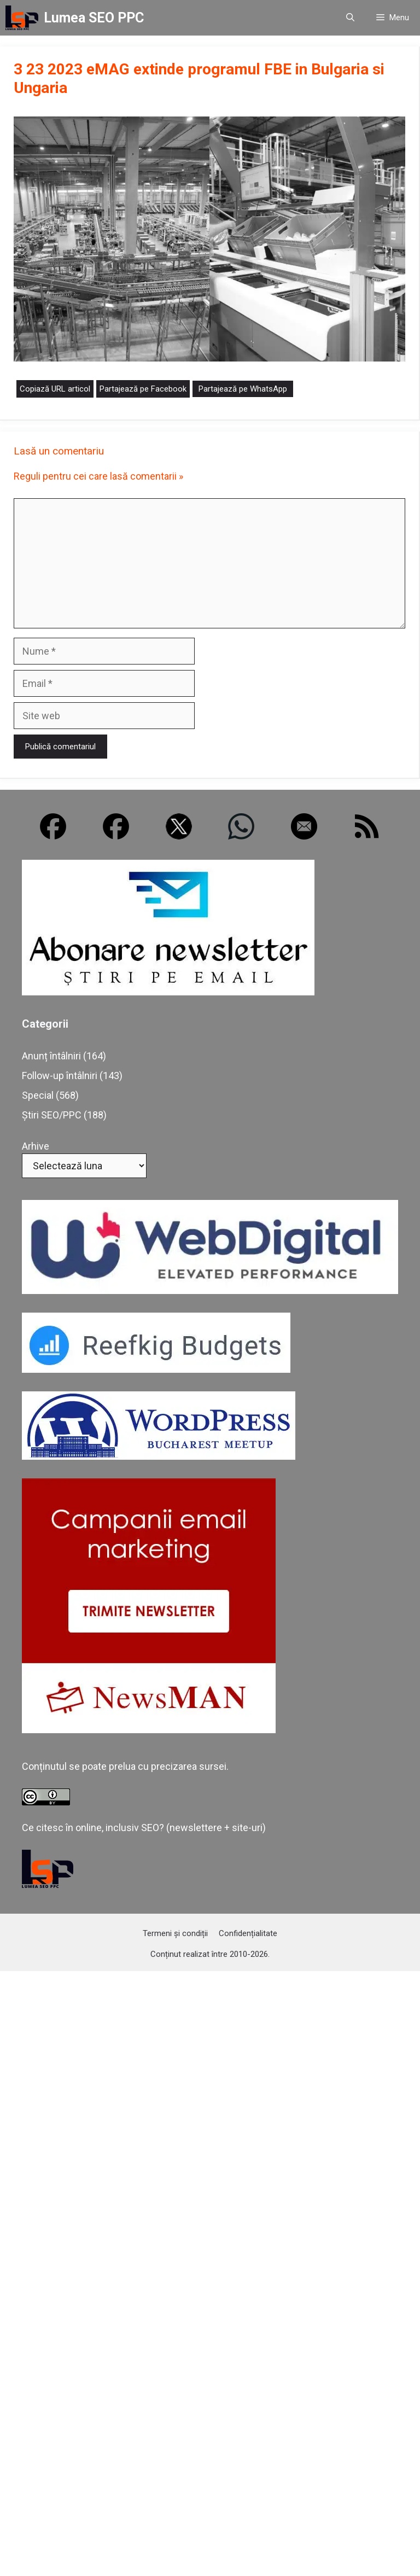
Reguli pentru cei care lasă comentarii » (98, 476)
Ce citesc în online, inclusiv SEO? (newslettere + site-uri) (144, 1827)
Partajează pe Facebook (143, 389)
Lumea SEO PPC (94, 18)
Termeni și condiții (175, 1933)
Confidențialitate (248, 1933)
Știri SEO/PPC (51, 1115)
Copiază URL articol (55, 389)
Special (38, 1095)
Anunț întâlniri (51, 1056)
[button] (350, 18)
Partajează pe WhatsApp (243, 389)
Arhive (35, 1146)
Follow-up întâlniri (59, 1075)
